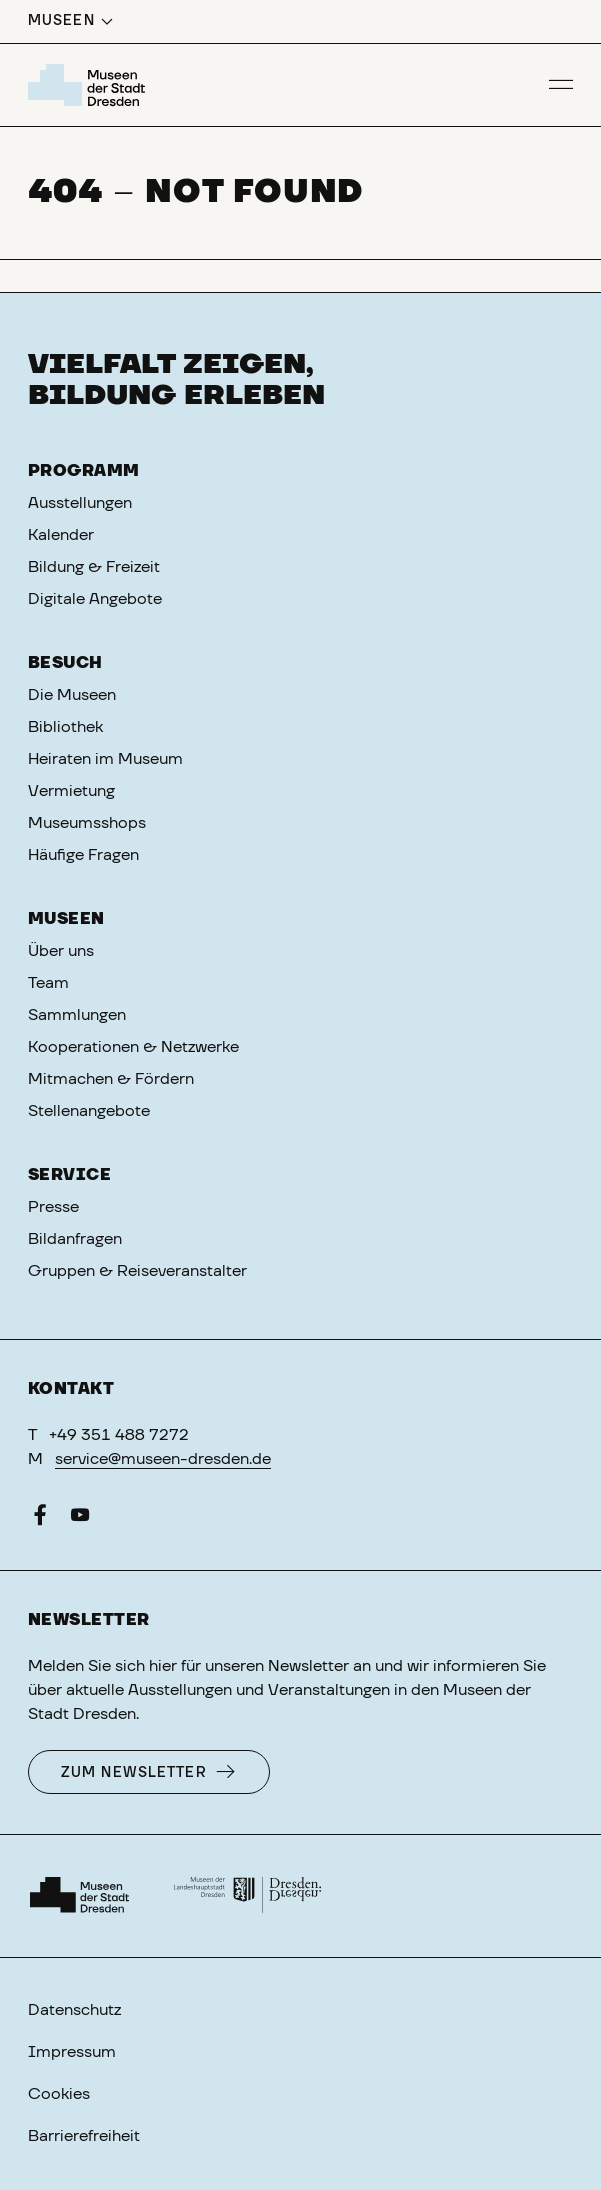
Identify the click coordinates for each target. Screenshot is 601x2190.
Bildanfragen (75, 1239)
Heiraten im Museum (105, 759)
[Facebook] (40, 1519)
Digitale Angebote (95, 599)
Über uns (61, 951)
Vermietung (71, 791)
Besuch (65, 663)
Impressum (72, 2052)
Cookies (59, 2094)
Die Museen (72, 695)
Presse (53, 1207)
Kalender (61, 535)
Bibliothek (65, 727)
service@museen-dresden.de (163, 1459)
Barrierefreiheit (84, 2136)
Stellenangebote (89, 1111)
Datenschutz (74, 2010)
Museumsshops (87, 823)
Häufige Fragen (83, 855)
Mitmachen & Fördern (111, 1079)
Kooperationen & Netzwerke (133, 1047)
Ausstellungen (80, 503)
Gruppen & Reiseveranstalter (137, 1271)
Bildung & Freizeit (94, 567)
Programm (84, 471)
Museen (66, 919)
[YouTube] (80, 1519)
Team (48, 983)
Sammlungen (77, 1015)
